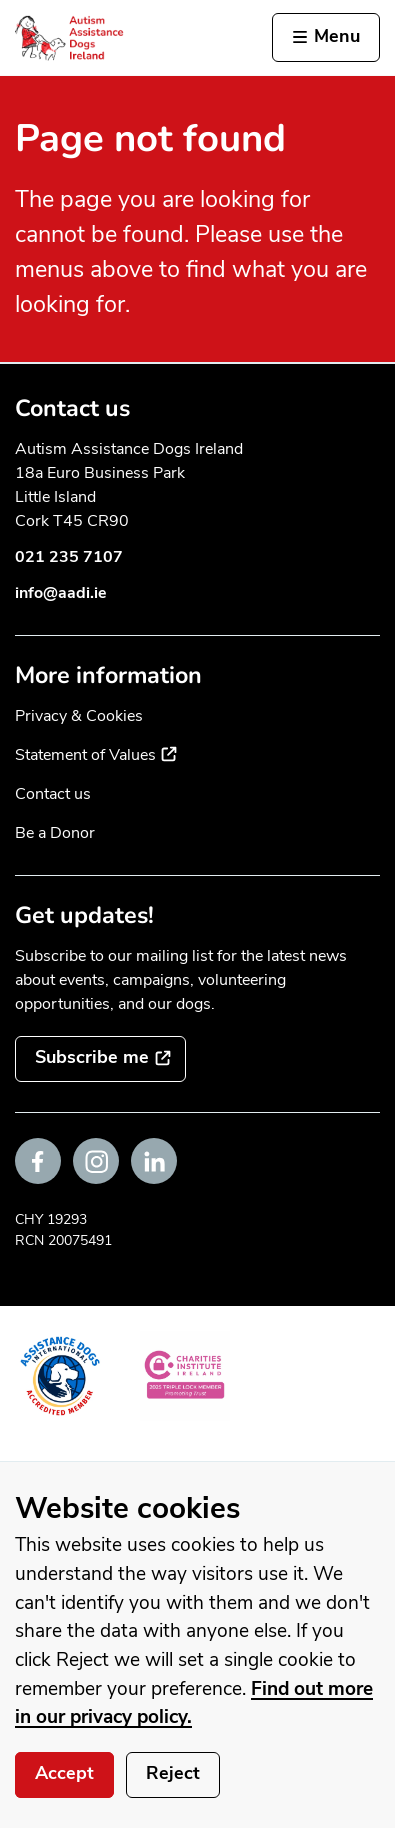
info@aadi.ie (61, 593)
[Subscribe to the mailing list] (100, 1059)
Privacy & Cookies (79, 716)
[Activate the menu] (326, 38)
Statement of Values (96, 755)
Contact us (53, 794)
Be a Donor (55, 833)
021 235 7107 (69, 557)
